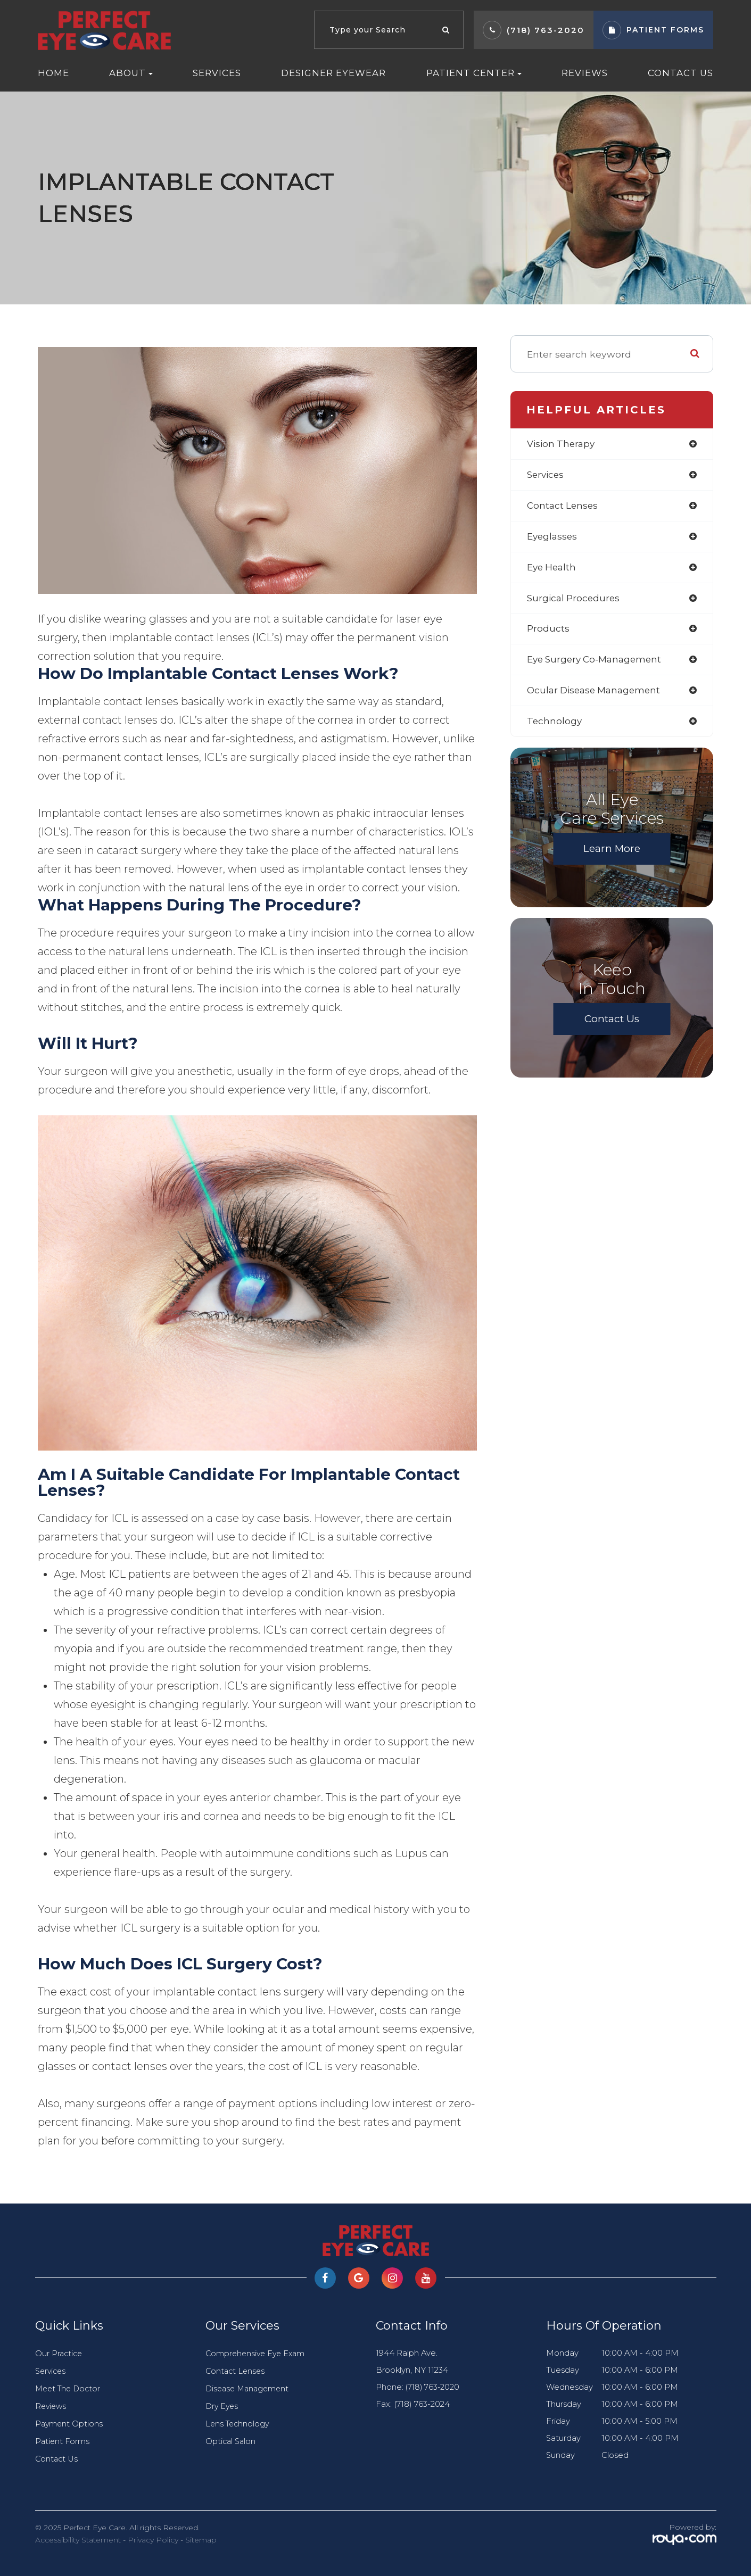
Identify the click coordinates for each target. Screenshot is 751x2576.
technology (555, 726)
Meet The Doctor (69, 2388)
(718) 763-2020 (545, 30)
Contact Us (680, 73)
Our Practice (59, 2353)
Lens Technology (238, 2424)
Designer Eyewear (333, 73)
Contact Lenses (236, 2371)
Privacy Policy (153, 2540)
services (546, 475)
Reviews (585, 73)
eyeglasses (553, 538)
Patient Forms (63, 2441)
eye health (553, 569)
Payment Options (69, 2424)
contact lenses (563, 506)
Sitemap (201, 2540)
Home (53, 73)
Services (217, 73)
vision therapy (562, 444)
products (548, 632)
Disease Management (249, 2388)
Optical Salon (231, 2441)
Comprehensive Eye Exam (257, 2353)
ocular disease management (597, 695)
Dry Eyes (222, 2406)
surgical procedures (575, 601)
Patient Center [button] (474, 73)
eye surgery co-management (598, 663)
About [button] (131, 73)
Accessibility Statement (78, 2540)
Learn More (612, 853)
